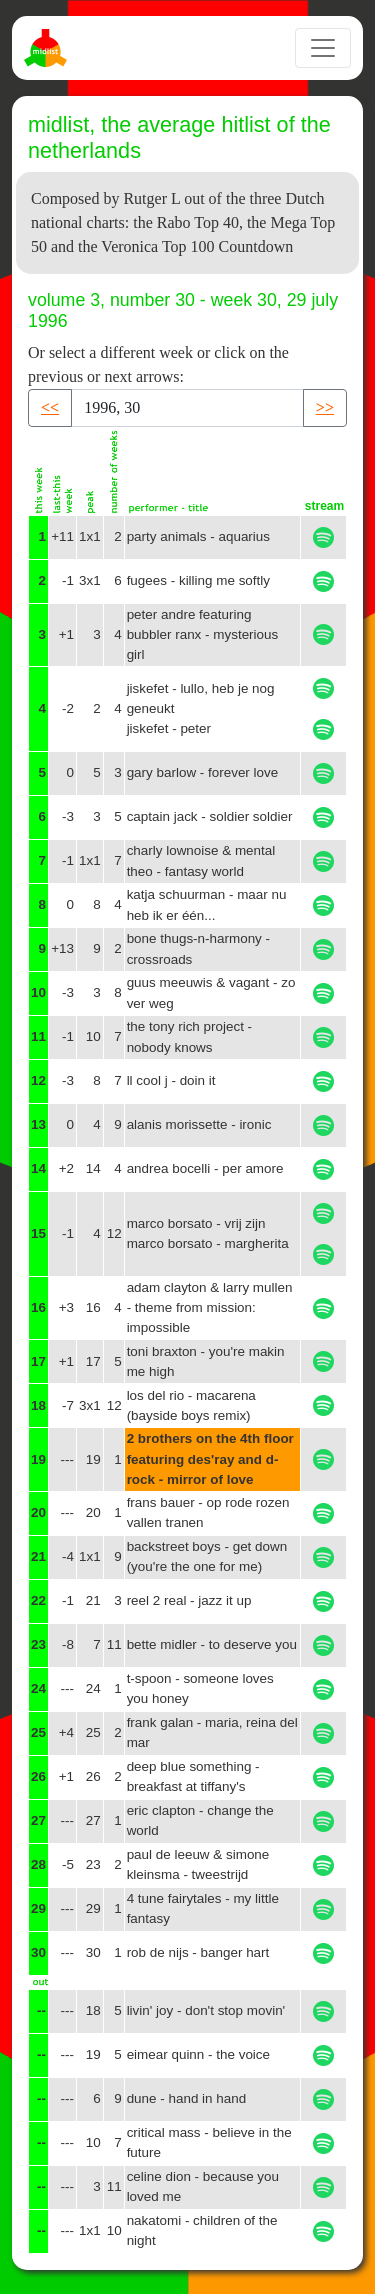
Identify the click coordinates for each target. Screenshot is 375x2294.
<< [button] (50, 407)
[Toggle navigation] (323, 48)
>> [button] (325, 407)
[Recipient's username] (187, 408)
